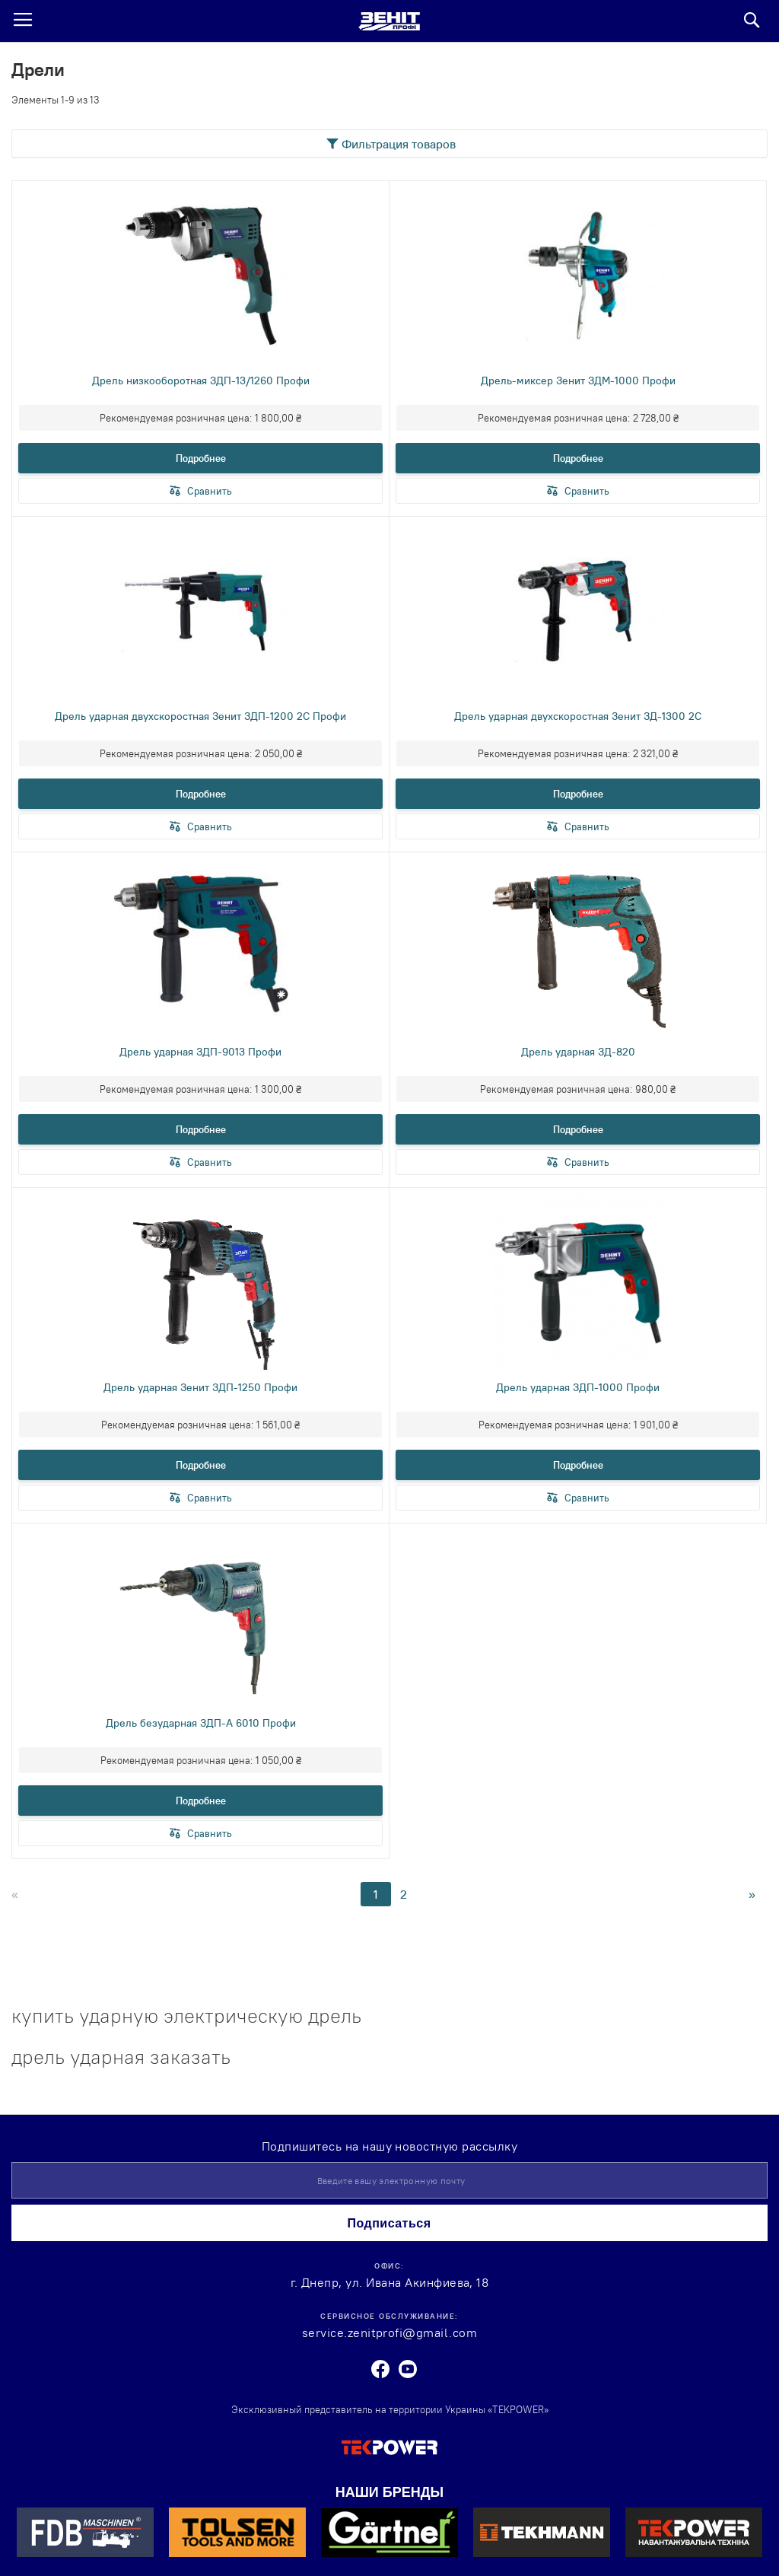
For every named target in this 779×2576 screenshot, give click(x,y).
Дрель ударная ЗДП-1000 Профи (578, 1387)
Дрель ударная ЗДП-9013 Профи (200, 1052)
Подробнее (201, 458)
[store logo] (389, 21)
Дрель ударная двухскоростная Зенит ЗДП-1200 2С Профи (200, 716)
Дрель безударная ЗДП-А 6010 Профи (201, 1723)
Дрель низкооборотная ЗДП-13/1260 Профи (201, 380)
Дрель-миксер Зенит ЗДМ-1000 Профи (578, 380)
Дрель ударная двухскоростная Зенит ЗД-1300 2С (577, 716)
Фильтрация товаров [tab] (399, 143)
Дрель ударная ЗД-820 (578, 1052)
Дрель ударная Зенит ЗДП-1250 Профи (200, 1387)
